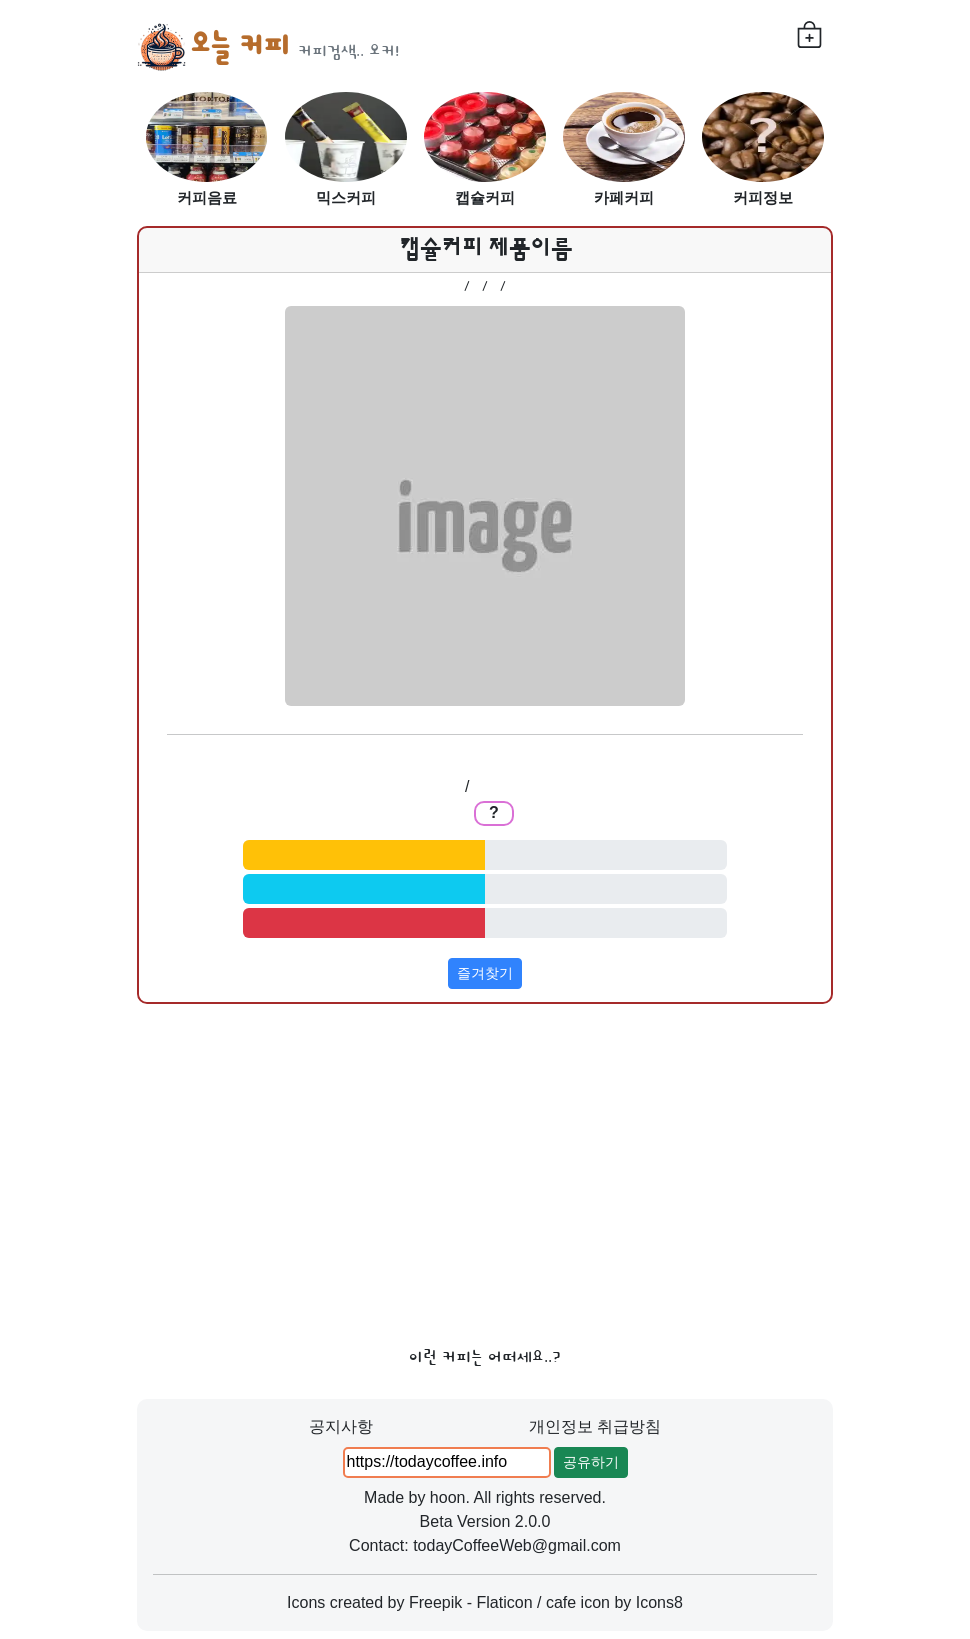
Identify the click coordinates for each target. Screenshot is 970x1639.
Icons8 (659, 1602)
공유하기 (591, 1462)
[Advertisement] (485, 1168)
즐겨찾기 (485, 973)
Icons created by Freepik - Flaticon (409, 1602)
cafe (561, 1602)
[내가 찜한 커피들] (809, 34)
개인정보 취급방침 (595, 1426)
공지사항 (341, 1426)
